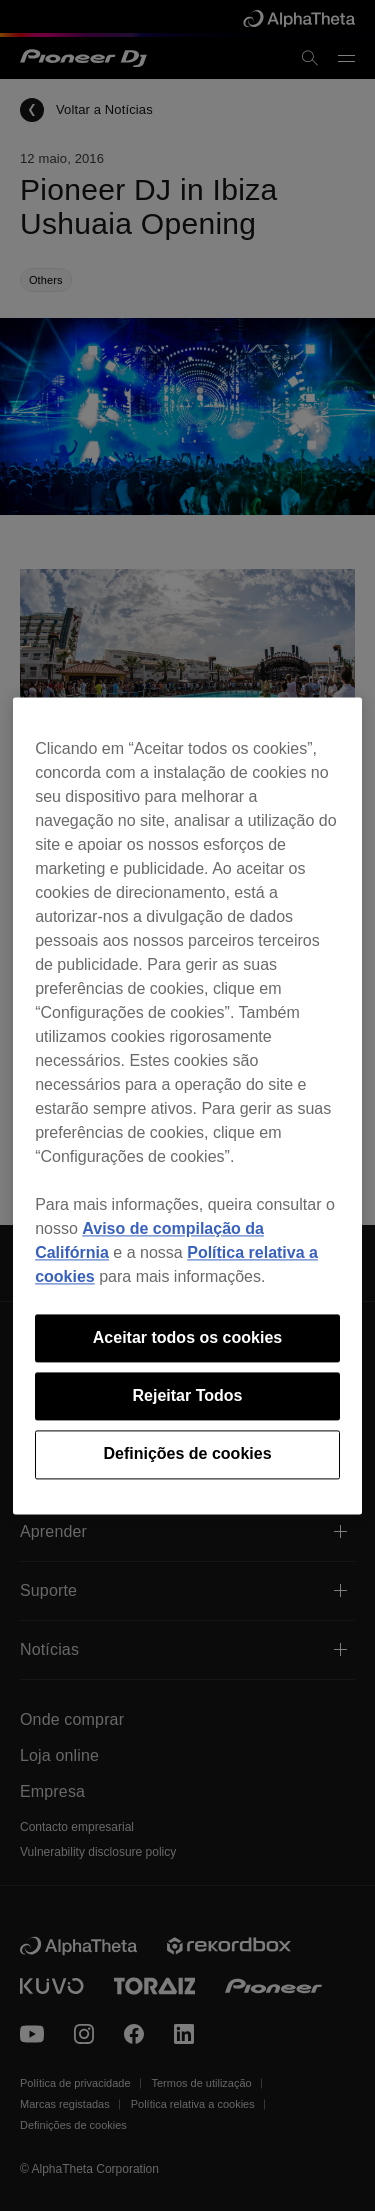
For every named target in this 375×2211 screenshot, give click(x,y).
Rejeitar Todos (188, 1395)
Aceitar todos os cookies (187, 1337)
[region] (187, 1105)
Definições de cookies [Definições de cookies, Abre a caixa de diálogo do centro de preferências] (187, 1454)
